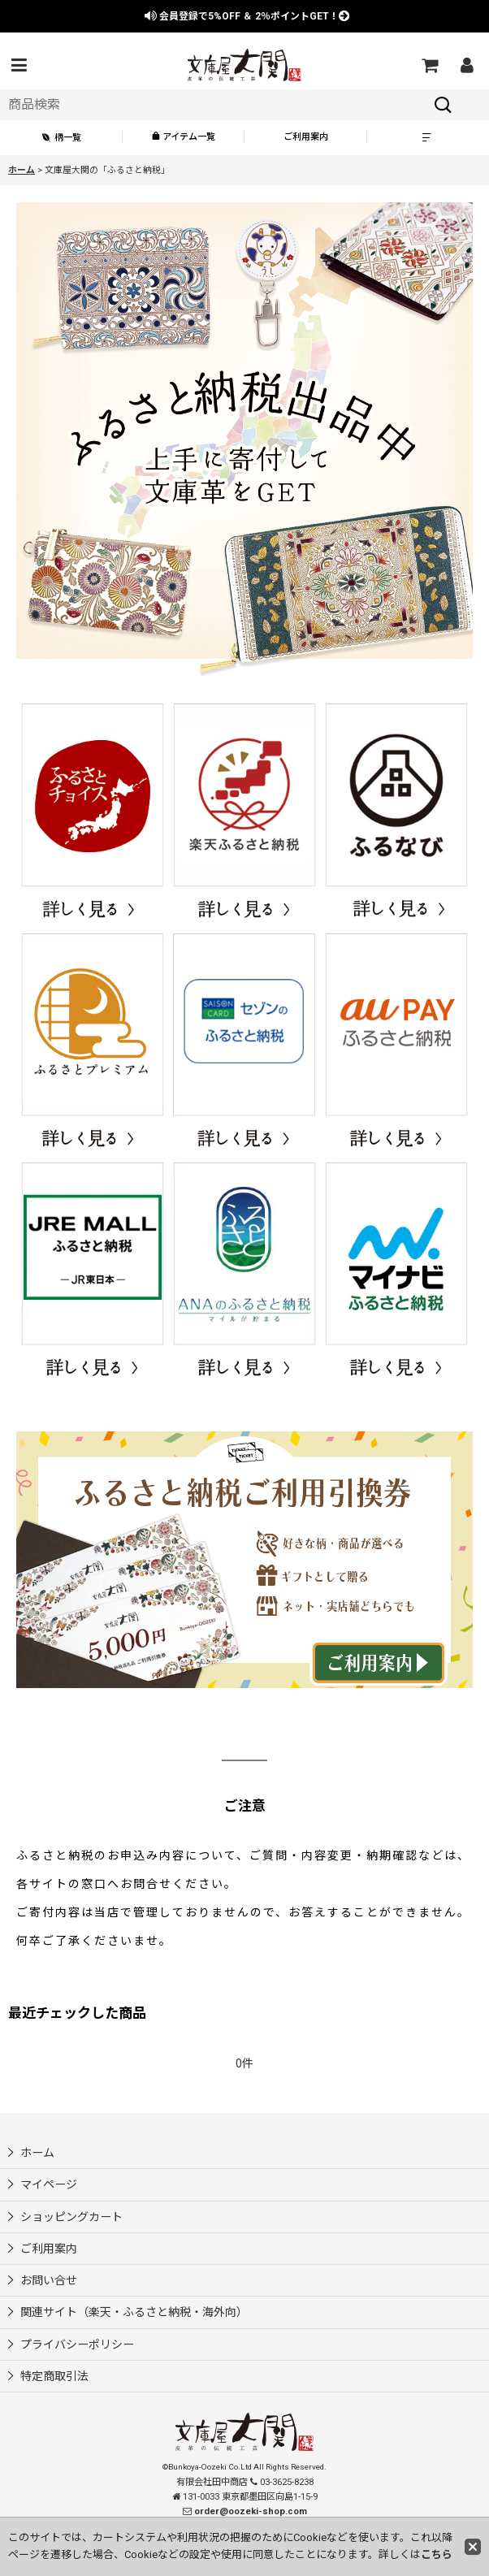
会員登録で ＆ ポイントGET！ (247, 16)
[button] (18, 65)
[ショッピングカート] (429, 65)
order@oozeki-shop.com (250, 2511)
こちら (436, 2554)
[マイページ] (466, 65)
